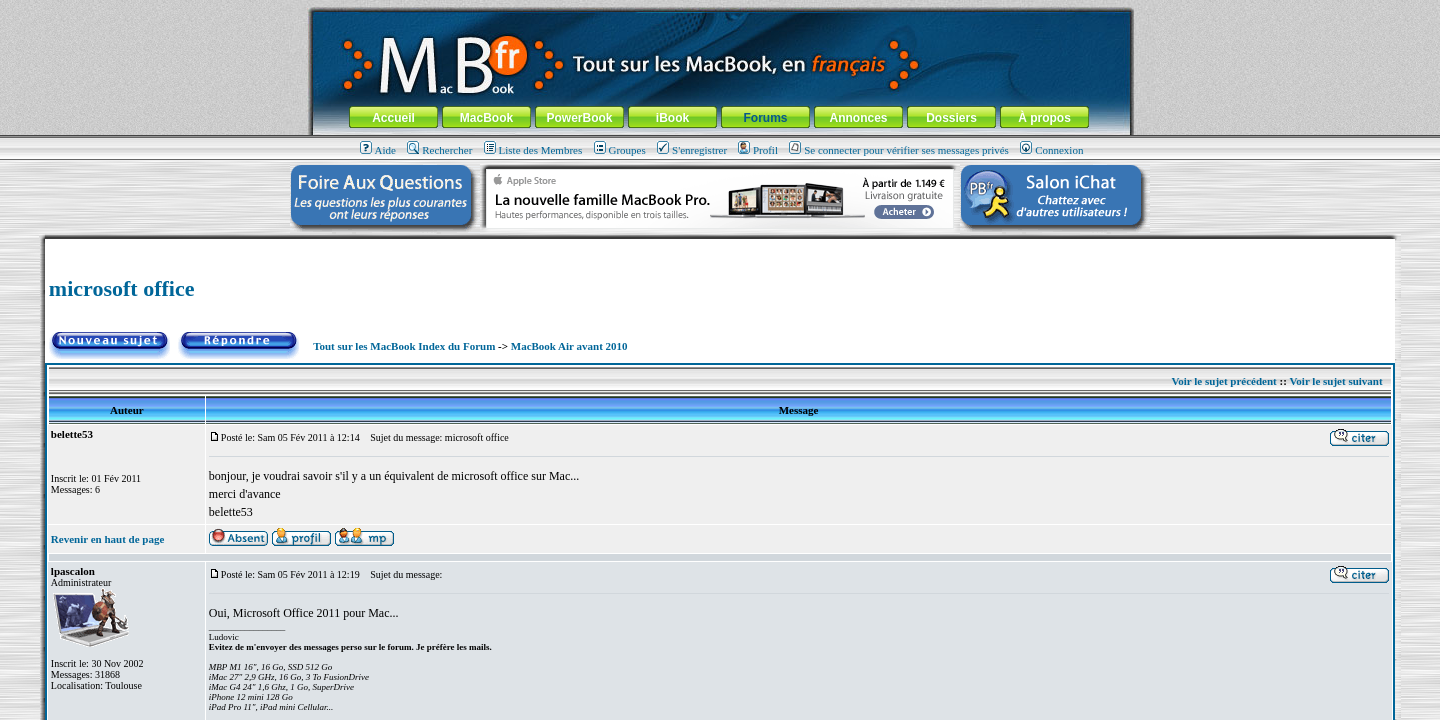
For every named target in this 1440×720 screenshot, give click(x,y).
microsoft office (122, 288)
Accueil (393, 118)
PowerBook (579, 118)
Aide (378, 150)
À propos (1044, 118)
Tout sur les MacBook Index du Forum (404, 346)
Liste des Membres (533, 150)
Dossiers (951, 118)
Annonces (858, 118)
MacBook (486, 118)
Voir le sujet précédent (1223, 381)
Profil (758, 150)
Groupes (620, 150)
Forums (765, 118)
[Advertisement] (720, 246)
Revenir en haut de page (107, 539)
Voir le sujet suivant (1335, 381)
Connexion (1051, 150)
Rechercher (439, 150)
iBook (672, 118)
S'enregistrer (692, 150)
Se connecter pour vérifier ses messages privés (899, 150)
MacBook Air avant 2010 (569, 346)
